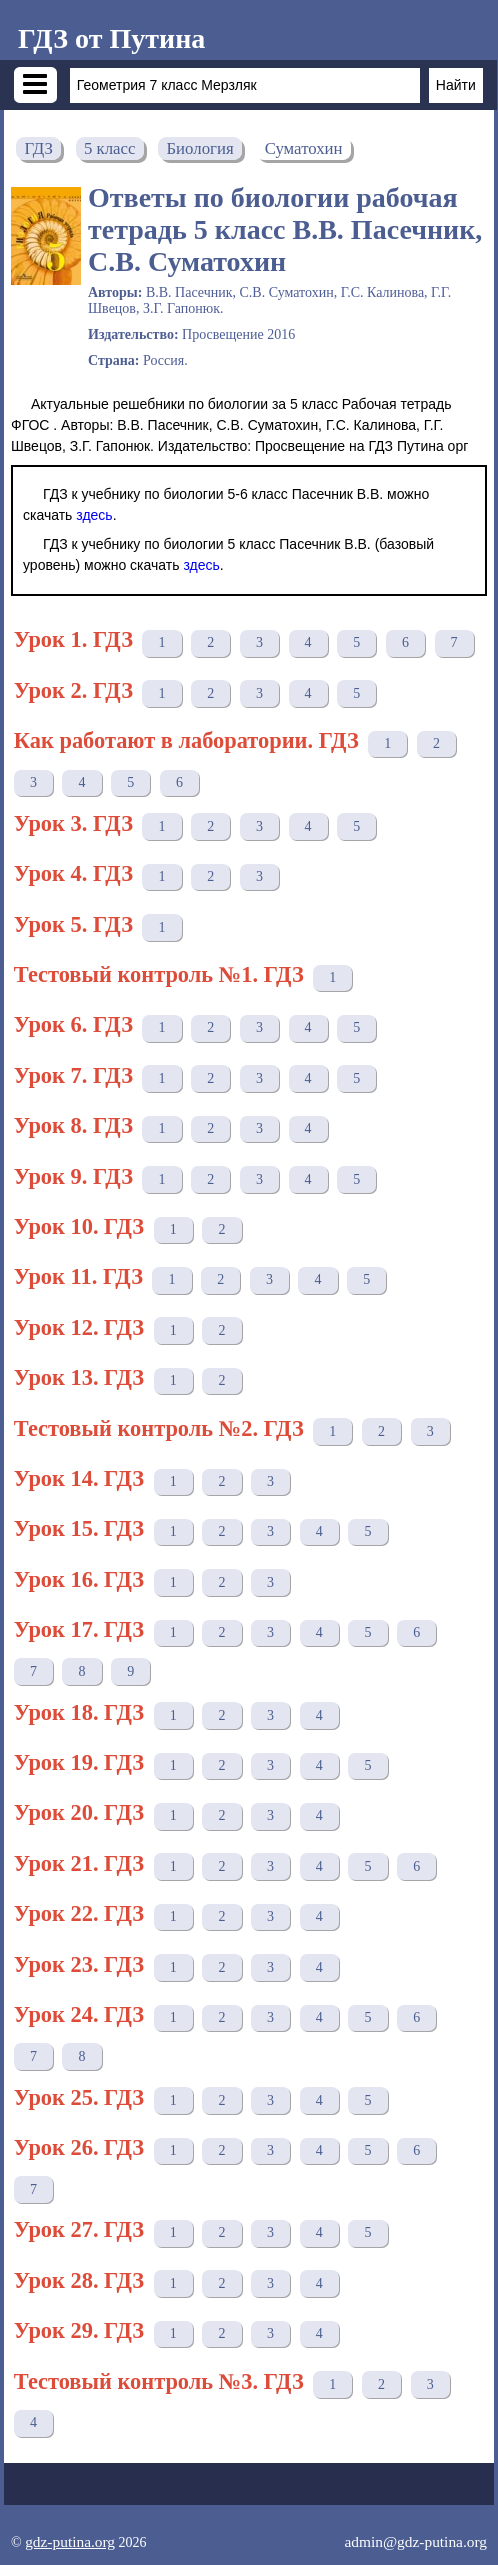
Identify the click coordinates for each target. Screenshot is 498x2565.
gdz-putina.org (70, 2541)
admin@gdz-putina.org (415, 2541)
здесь (94, 515)
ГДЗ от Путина (111, 38)
